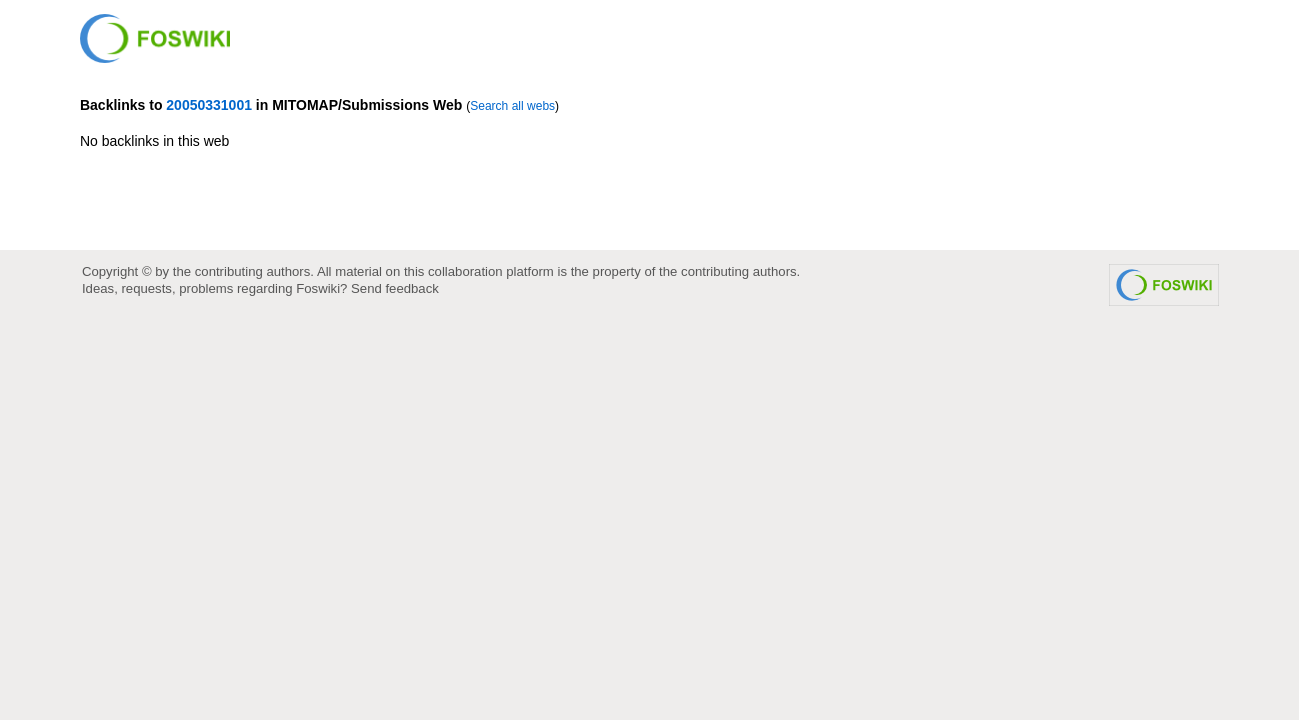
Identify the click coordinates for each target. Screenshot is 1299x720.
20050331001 (209, 105)
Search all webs (512, 106)
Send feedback (395, 288)
